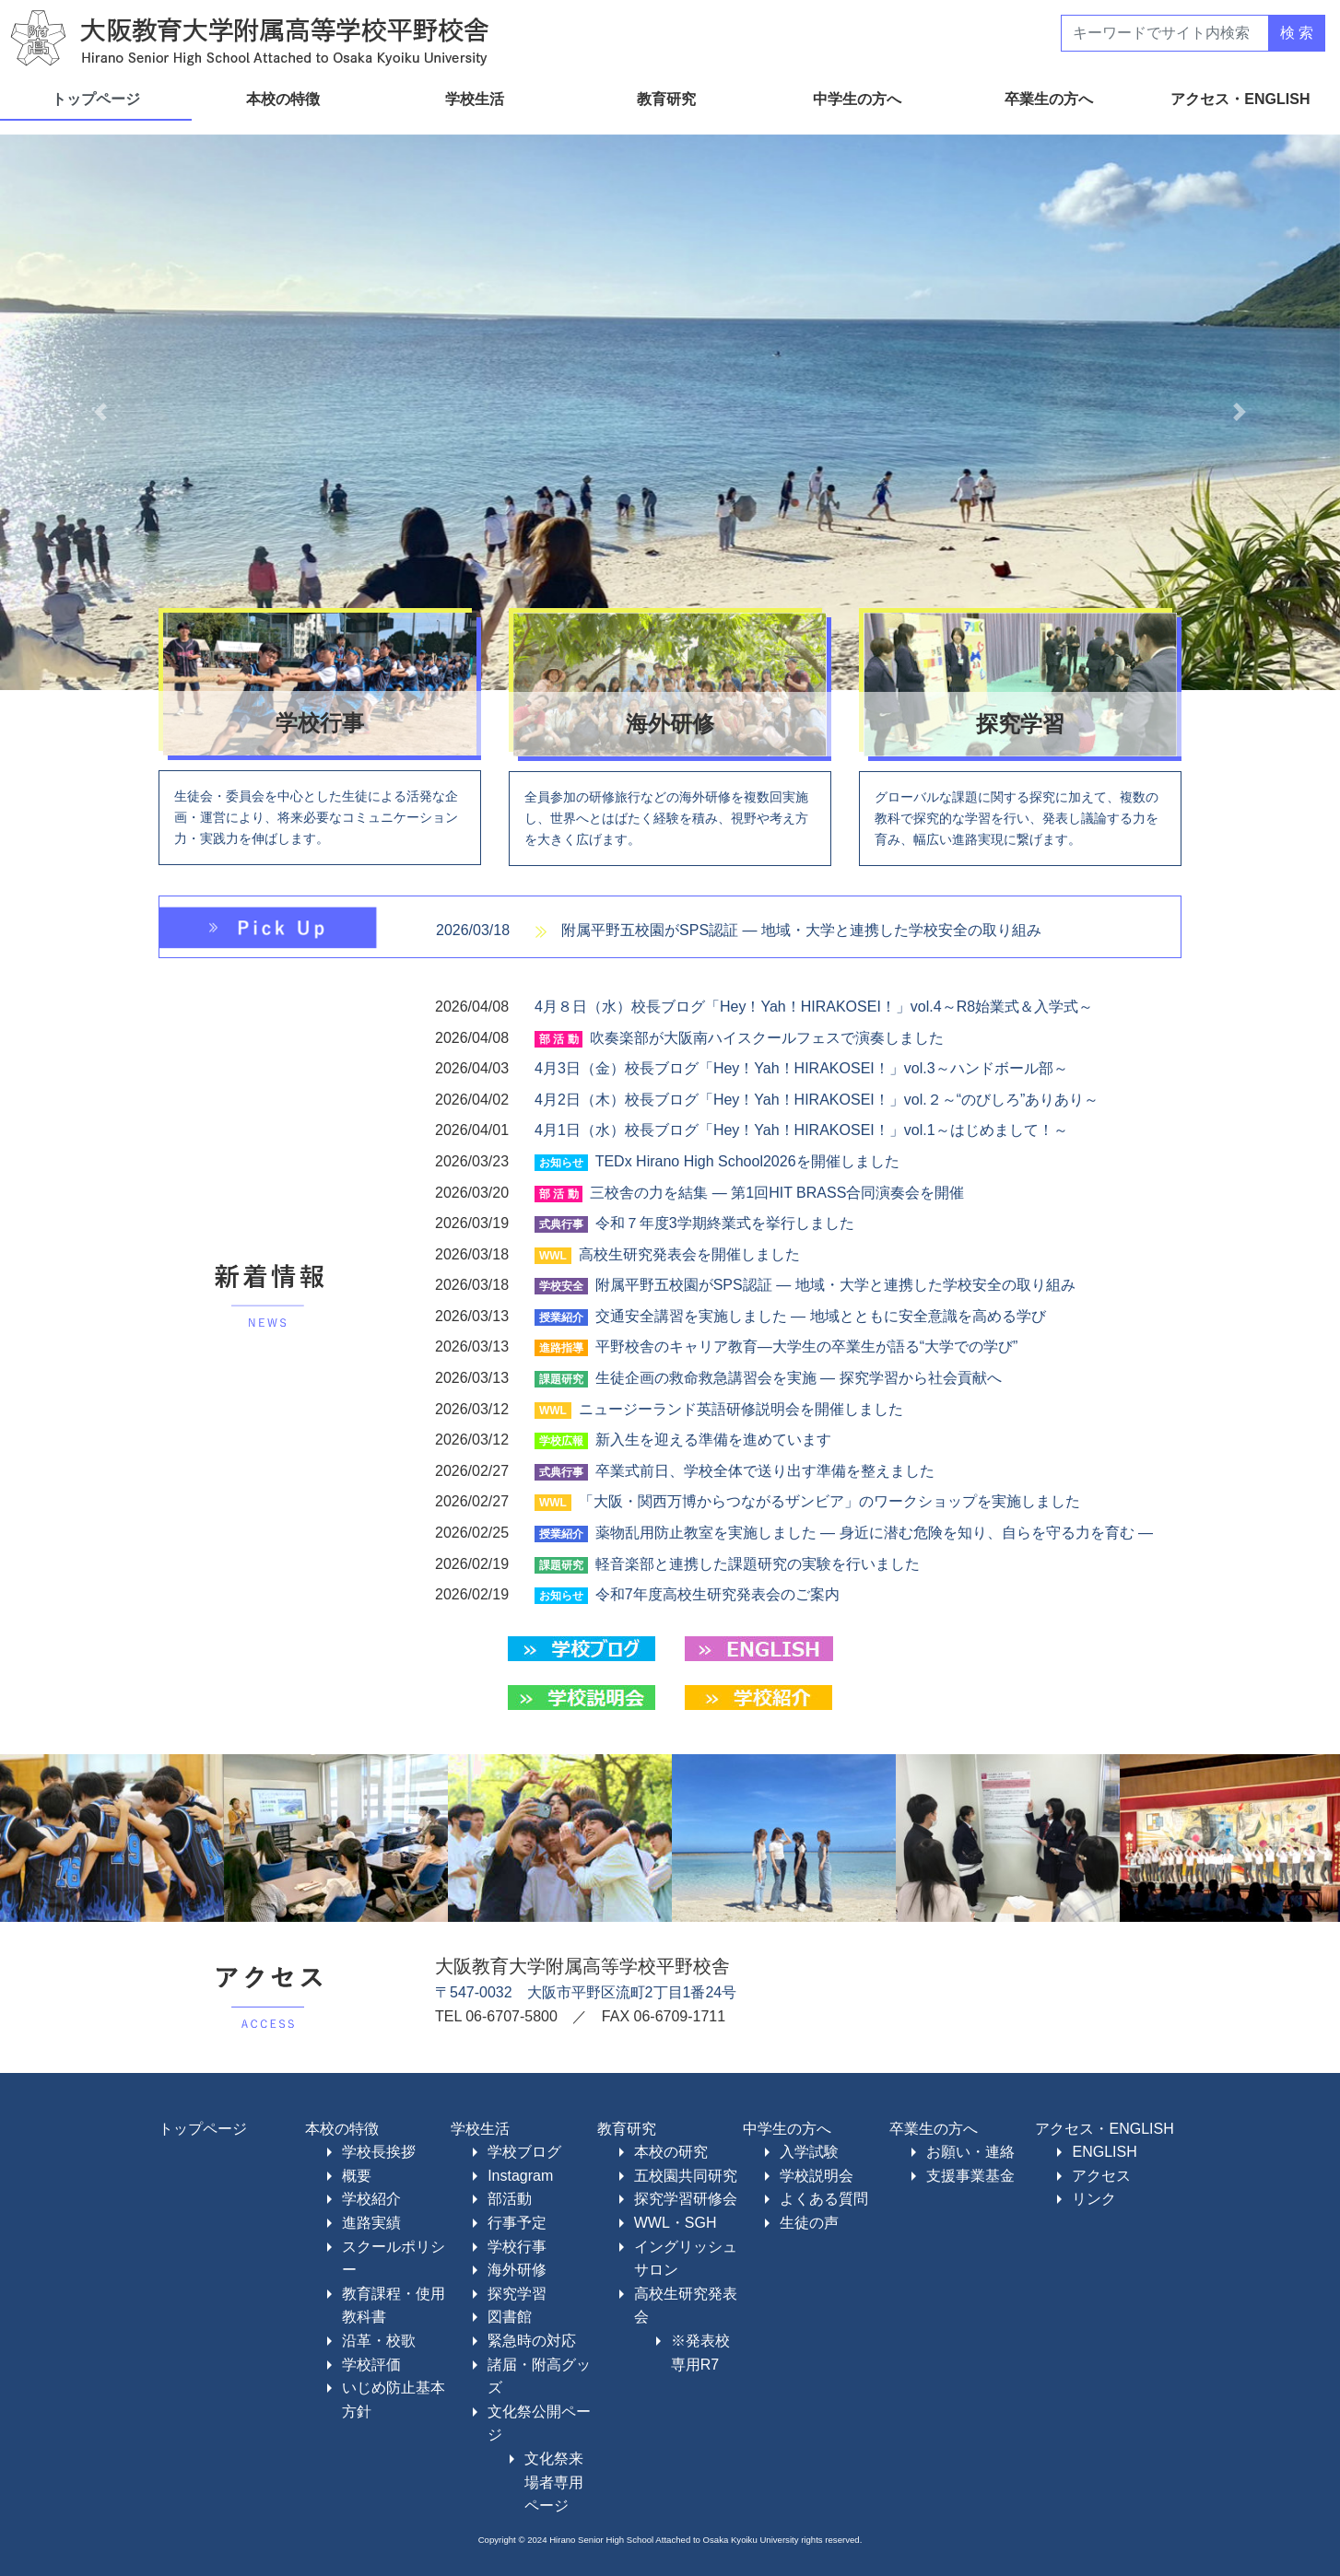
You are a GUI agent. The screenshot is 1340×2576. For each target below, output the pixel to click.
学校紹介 (371, 2199)
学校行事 (517, 2246)
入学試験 (809, 2152)
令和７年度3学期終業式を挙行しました (724, 1223)
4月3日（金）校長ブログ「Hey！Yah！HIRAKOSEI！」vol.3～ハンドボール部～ (801, 1068)
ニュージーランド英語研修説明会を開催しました (741, 1409)
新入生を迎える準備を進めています (713, 1439)
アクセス (1101, 2176)
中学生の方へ (787, 2129)
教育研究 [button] (668, 99)
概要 (356, 2176)
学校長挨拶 (379, 2152)
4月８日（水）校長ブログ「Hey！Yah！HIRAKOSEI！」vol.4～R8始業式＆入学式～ (814, 1006)
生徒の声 (809, 2223)
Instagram (520, 2176)
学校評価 (371, 2364)
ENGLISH (1104, 2152)
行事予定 (517, 2223)
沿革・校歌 (379, 2340)
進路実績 (371, 2223)
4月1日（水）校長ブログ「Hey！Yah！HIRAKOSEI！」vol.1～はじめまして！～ (801, 1130)
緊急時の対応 (532, 2340)
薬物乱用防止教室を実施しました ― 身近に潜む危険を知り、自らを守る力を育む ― (874, 1532)
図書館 (510, 2316)
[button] (100, 412)
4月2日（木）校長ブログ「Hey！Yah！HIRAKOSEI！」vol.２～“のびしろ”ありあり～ (817, 1099)
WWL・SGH (675, 2223)
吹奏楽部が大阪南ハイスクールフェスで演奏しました (767, 1038)
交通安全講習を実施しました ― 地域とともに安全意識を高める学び (820, 1316)
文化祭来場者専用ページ (553, 2482)
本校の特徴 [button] (284, 99)
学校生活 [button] (476, 99)
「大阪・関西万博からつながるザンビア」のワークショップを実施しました (829, 1501)
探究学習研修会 (685, 2199)
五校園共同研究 (685, 2176)
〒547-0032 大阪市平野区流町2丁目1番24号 (585, 1992)
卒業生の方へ (933, 2129)
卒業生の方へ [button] (1051, 99)
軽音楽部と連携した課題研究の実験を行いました (757, 1564)
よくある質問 (824, 2199)
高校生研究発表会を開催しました (689, 1254)
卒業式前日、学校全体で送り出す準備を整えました (764, 1471)
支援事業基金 (970, 2176)
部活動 (510, 2199)
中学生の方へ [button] (859, 99)
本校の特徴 (342, 2129)
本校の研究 (671, 2152)
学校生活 (480, 2129)
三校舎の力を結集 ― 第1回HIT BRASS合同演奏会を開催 (777, 1192)
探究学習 (517, 2293)
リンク (1094, 2199)
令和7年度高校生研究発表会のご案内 (717, 1594)
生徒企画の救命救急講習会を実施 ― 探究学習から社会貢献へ (798, 1378)
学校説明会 (816, 2176)
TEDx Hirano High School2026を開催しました (747, 1161)
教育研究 (626, 2129)
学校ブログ (524, 2152)
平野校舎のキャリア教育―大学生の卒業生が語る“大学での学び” (806, 1346)
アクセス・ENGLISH (1104, 2129)
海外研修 (517, 2269)
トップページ (96, 99)
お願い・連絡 (970, 2152)
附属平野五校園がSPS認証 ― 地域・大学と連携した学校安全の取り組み (801, 930)
